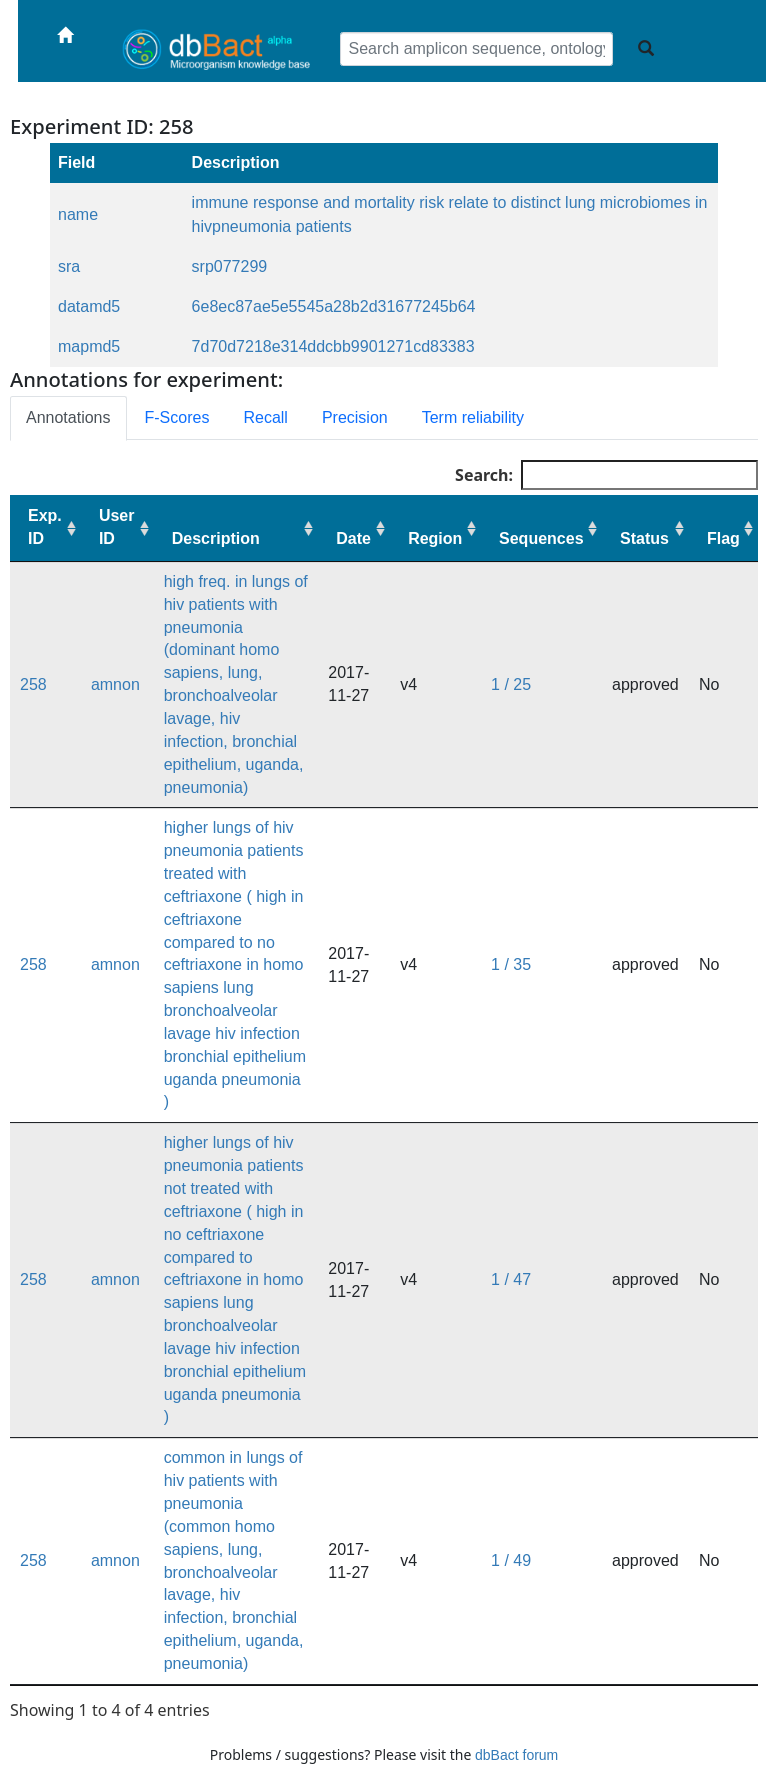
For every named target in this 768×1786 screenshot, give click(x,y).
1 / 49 (511, 1560)
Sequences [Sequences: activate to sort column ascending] (541, 538)
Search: (606, 475)
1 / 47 (511, 1279)
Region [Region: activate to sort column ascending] (435, 538)
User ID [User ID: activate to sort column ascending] (117, 527)
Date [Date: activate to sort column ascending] (353, 538)
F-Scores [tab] (177, 417)
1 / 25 (511, 684)
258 (33, 684)
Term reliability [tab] (473, 417)
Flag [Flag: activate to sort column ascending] (723, 538)
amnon (115, 684)
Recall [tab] (265, 417)
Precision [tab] (355, 417)
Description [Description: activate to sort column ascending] (216, 538)
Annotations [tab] (68, 417)
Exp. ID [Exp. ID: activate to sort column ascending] (45, 527)
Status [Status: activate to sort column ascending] (644, 538)
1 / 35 (511, 964)
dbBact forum (516, 1755)
